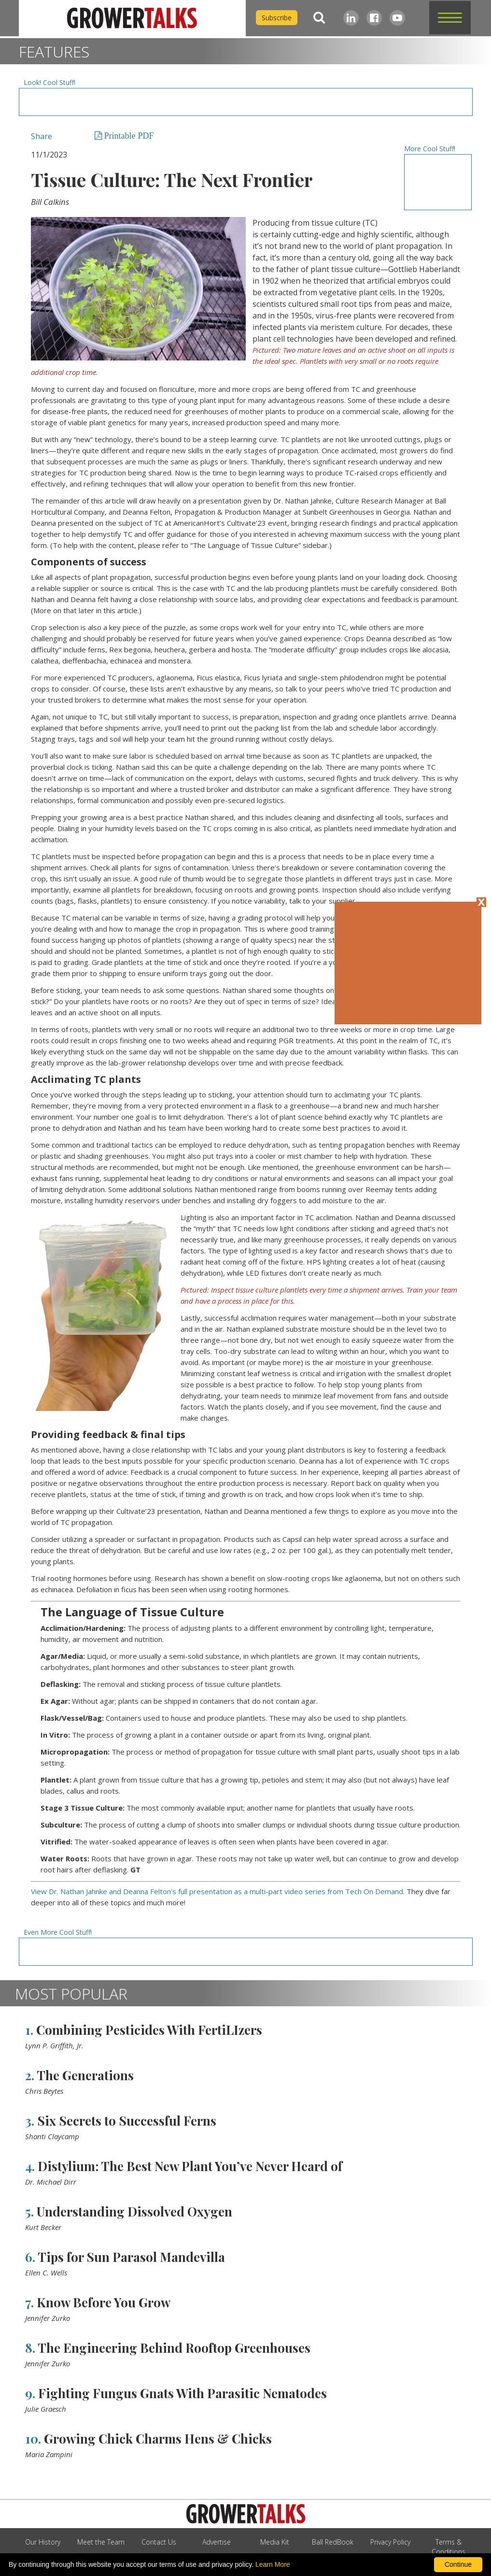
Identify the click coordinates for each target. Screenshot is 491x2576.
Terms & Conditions (448, 2546)
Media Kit (274, 2542)
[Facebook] (374, 18)
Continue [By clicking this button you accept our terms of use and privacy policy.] (458, 2564)
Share (41, 136)
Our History (42, 2542)
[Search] (319, 17)
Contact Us (158, 2542)
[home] (132, 18)
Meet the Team (101, 2542)
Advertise (216, 2542)
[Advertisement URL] (245, 102)
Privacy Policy (390, 2542)
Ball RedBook (332, 2542)
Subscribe (277, 17)
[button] (450, 17)
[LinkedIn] (351, 18)
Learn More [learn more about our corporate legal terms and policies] (272, 2564)
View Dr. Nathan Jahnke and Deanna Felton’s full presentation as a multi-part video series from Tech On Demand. (218, 1891)
